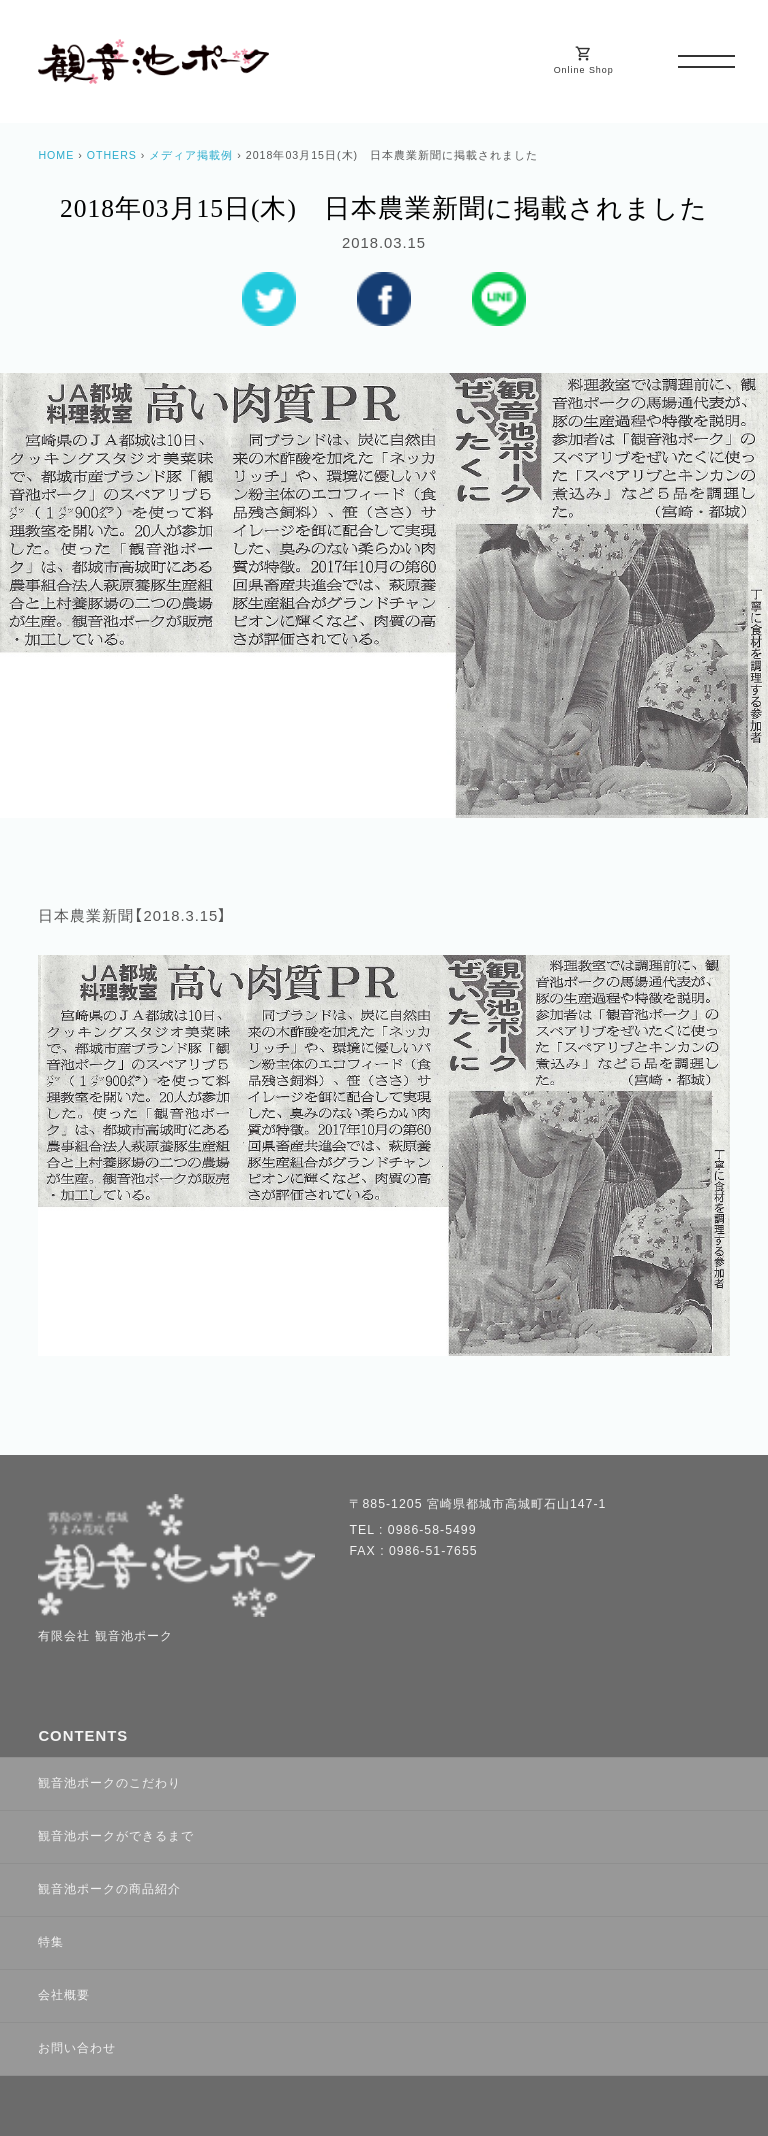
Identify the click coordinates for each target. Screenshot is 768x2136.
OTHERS (112, 155)
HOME (56, 155)
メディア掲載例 (191, 155)
